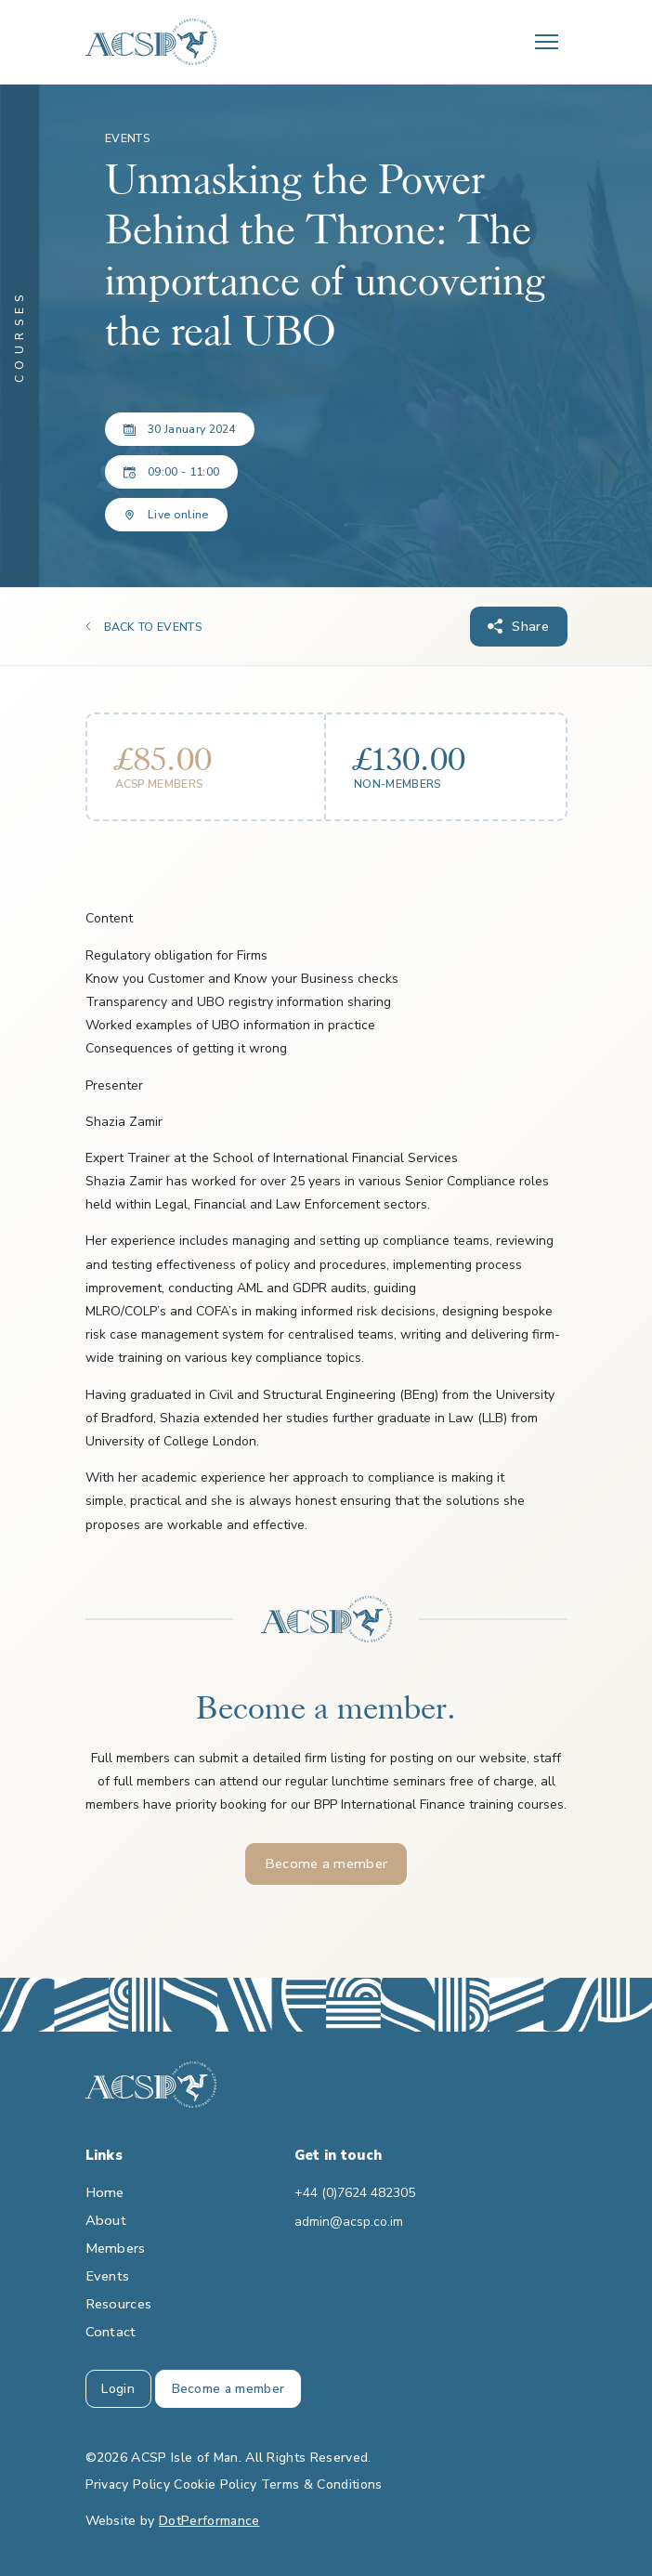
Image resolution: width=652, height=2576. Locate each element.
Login (118, 2389)
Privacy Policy (127, 2484)
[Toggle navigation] (546, 41)
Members (115, 2248)
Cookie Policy (215, 2484)
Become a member (326, 1863)
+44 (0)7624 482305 (354, 2193)
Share (530, 626)
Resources (118, 2304)
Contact (111, 2331)
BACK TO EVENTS (153, 627)
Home (104, 2192)
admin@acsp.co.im (348, 2221)
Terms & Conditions (322, 2484)
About (106, 2220)
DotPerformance (209, 2521)
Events (107, 2276)
